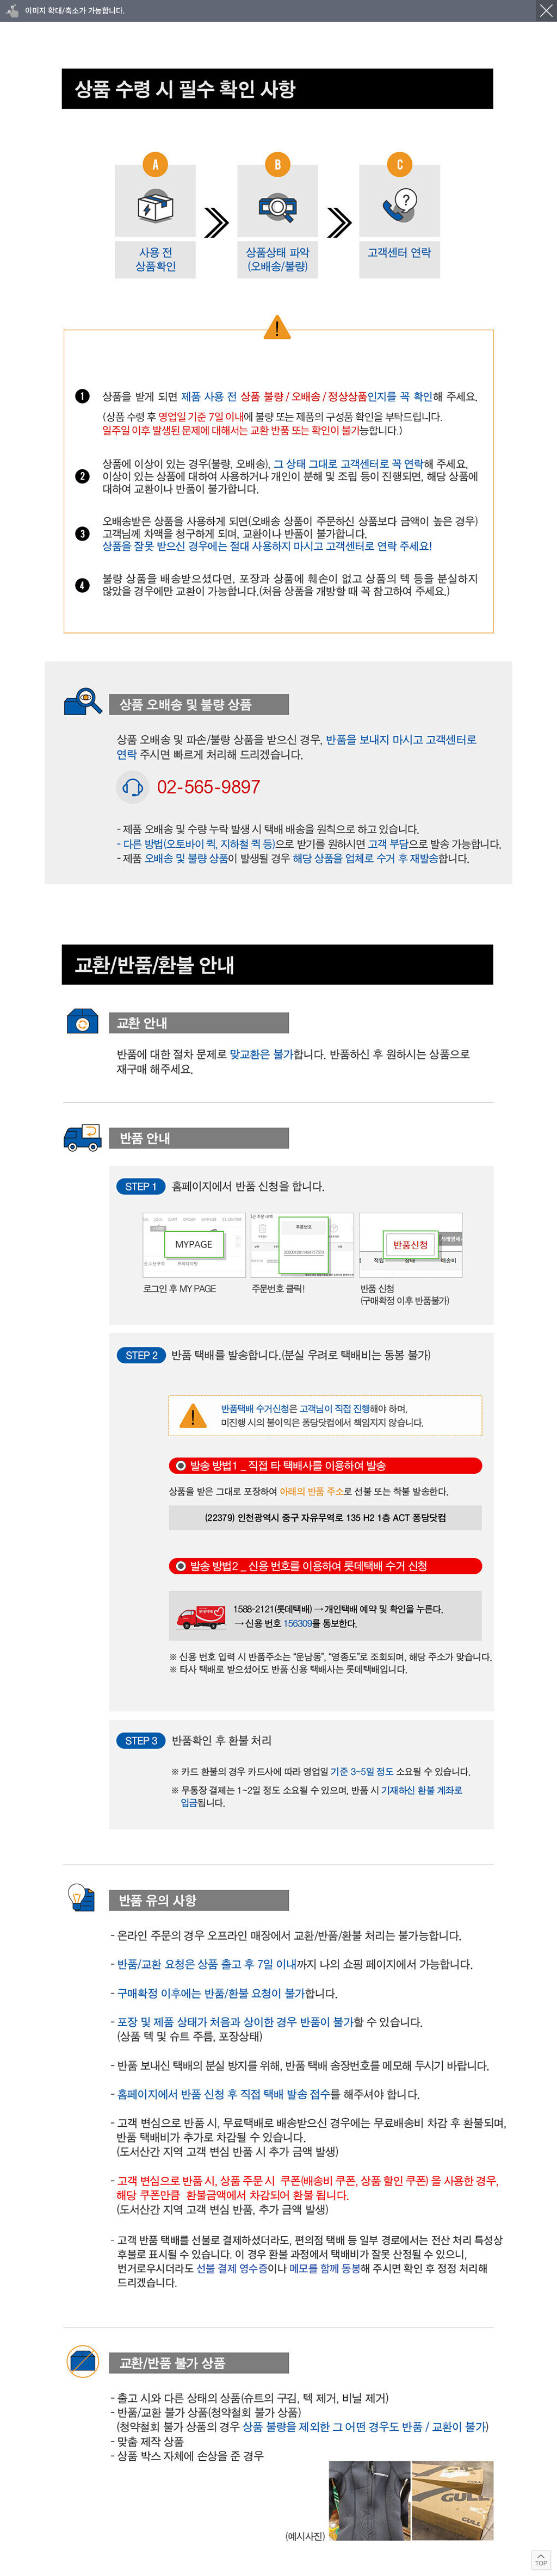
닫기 (546, 10)
